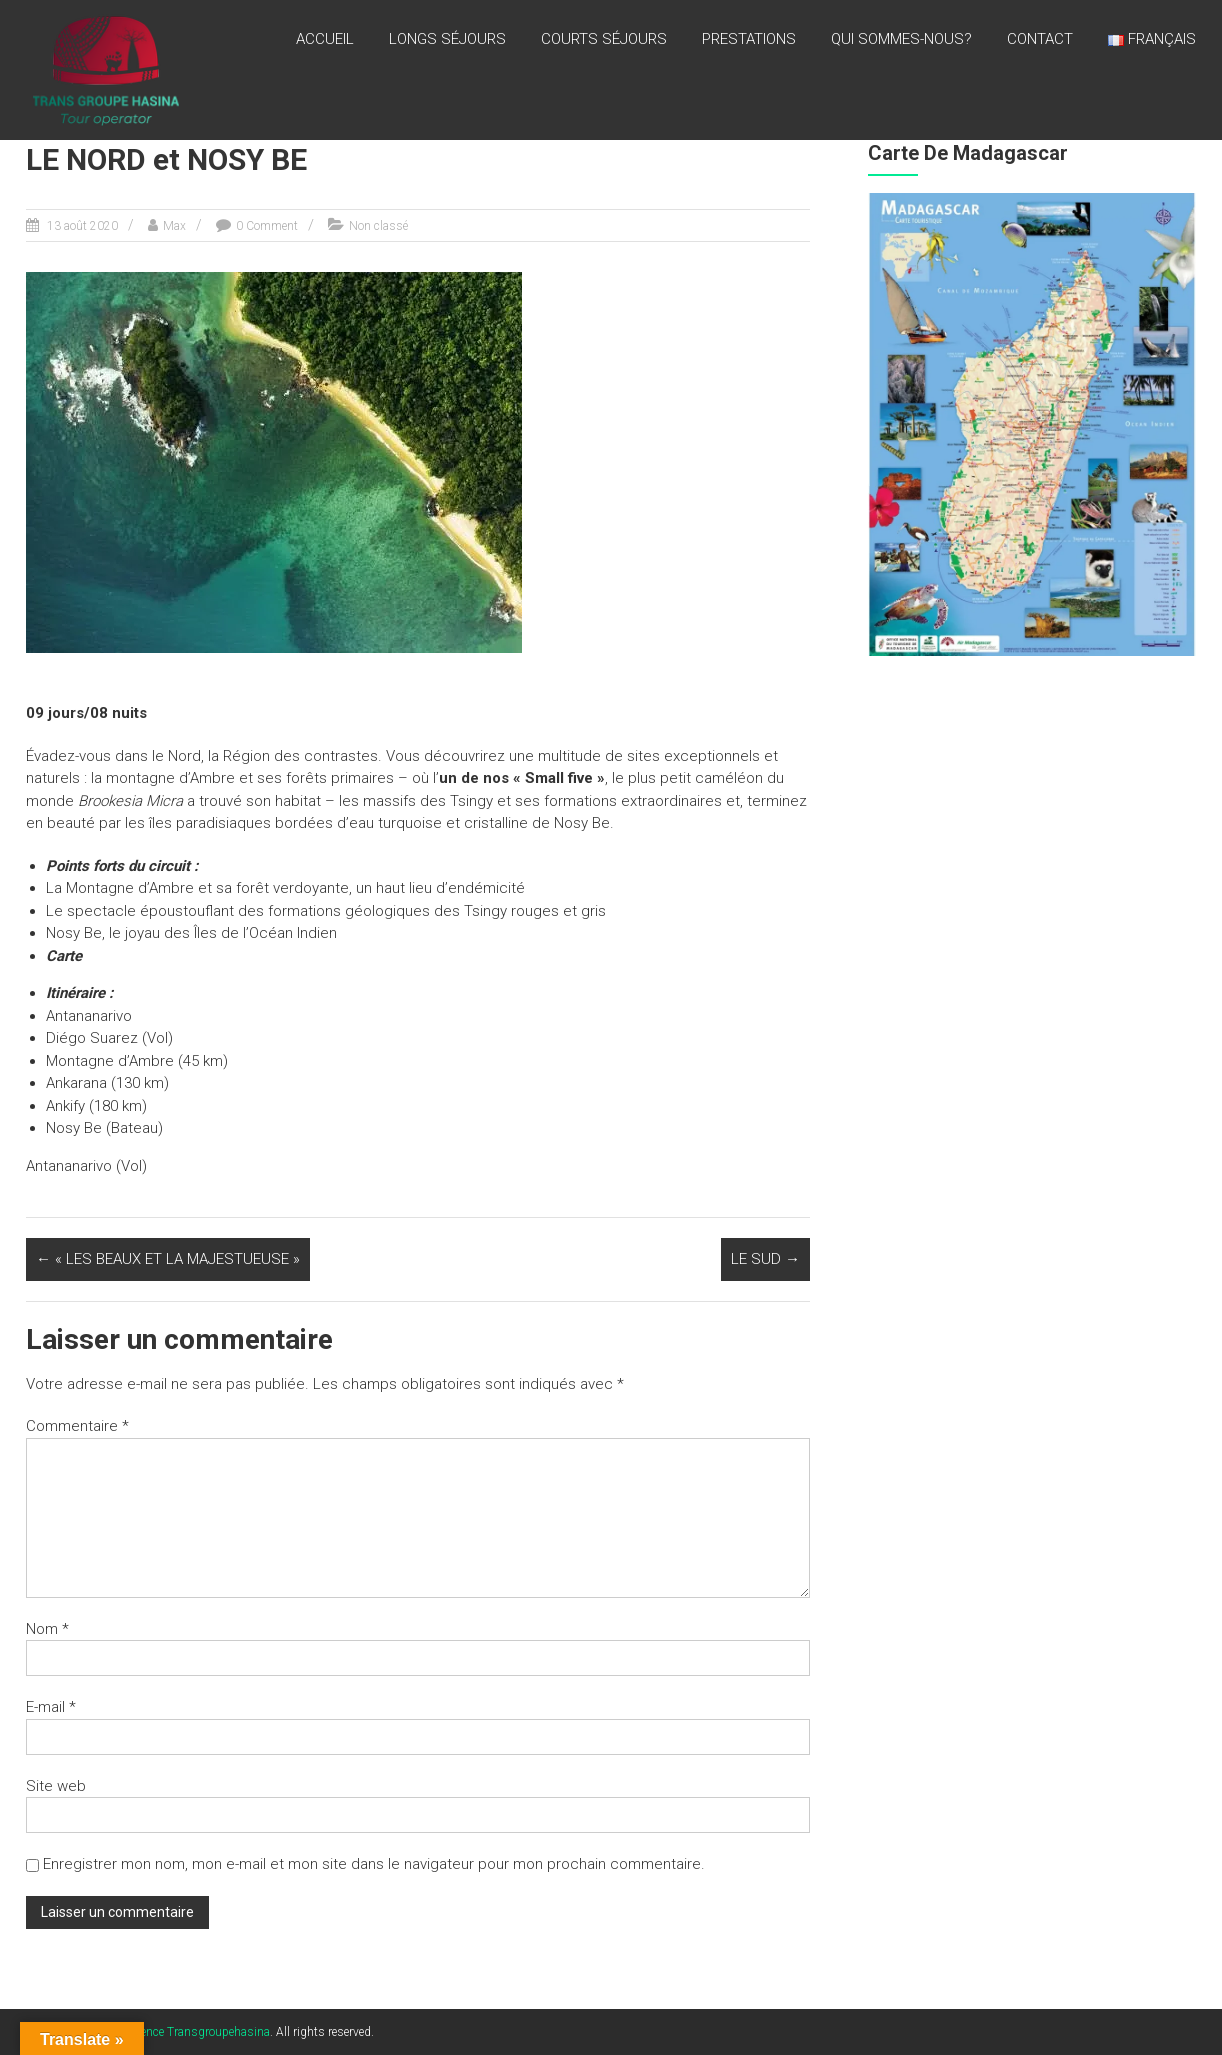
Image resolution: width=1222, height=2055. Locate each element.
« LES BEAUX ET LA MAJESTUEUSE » (168, 1259)
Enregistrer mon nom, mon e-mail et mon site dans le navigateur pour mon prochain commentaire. (374, 1864)
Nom (47, 1629)
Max (174, 226)
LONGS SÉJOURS (447, 39)
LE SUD (765, 1259)
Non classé (378, 226)
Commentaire (77, 1426)
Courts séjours (604, 39)
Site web (56, 1786)
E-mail (51, 1707)
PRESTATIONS (749, 39)
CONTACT (1040, 39)
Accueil (325, 39)
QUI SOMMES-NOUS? (901, 39)
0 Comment (267, 226)
